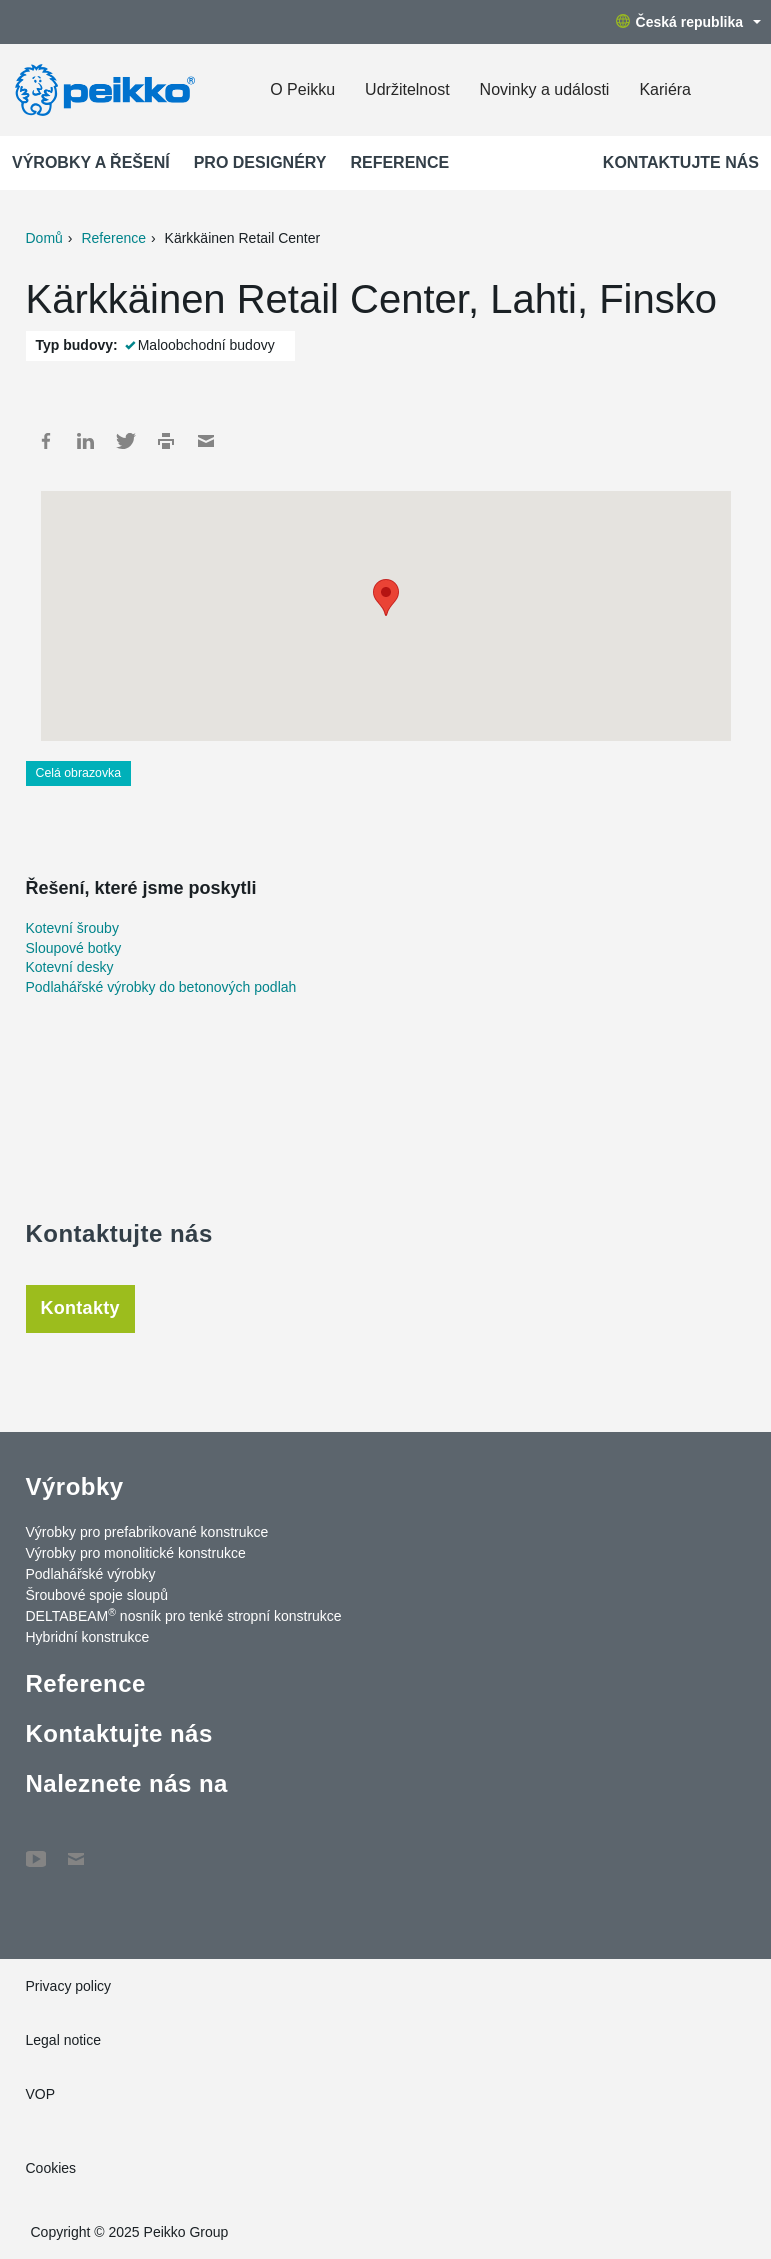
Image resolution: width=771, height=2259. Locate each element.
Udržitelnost (407, 89)
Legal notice (64, 2040)
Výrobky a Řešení (91, 162)
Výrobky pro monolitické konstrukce (136, 1553)
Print (166, 441)
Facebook (46, 441)
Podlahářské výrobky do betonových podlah (161, 987)
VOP (41, 2094)
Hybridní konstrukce (88, 1637)
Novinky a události (545, 89)
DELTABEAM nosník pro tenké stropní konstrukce (184, 1615)
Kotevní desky (70, 967)
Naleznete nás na (127, 1783)
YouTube (36, 1849)
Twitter (126, 441)
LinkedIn (86, 441)
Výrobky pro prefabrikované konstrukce (147, 1532)
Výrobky (75, 1486)
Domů (44, 238)
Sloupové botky (74, 948)
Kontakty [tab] (80, 1308)
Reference (399, 162)
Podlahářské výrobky (91, 1574)
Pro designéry (260, 162)
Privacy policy (69, 1986)
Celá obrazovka (79, 773)
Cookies (51, 2168)
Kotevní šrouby (72, 928)
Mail (206, 441)
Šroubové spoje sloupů (97, 1595)
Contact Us (76, 1849)
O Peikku (302, 89)
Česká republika (688, 22)
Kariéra (665, 89)
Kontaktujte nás (681, 162)
